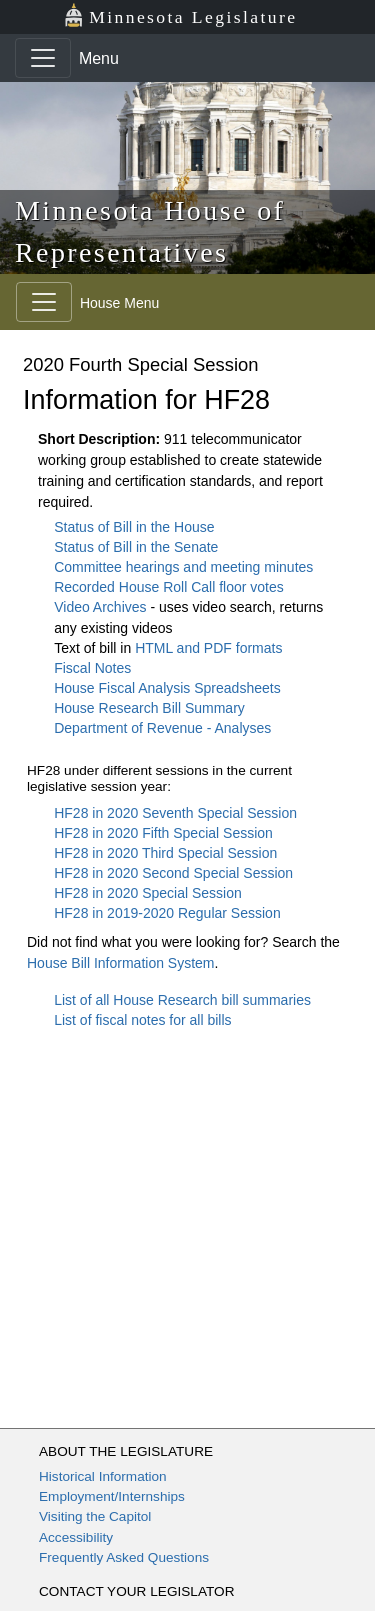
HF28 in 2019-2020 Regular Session (167, 913)
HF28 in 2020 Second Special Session (173, 873)
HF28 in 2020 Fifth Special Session (163, 833)
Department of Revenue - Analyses (162, 728)
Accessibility (76, 1537)
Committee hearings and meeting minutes (183, 567)
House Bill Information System (121, 963)
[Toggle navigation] (43, 58)
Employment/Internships (112, 1496)
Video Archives (102, 607)
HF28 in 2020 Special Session (148, 893)
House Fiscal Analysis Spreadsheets (167, 688)
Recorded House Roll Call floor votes (169, 587)
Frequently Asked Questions (124, 1557)
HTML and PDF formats (208, 648)
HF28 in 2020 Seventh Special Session (175, 813)
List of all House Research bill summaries (182, 1000)
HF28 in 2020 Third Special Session (165, 853)
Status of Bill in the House (134, 527)
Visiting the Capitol (95, 1516)
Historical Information (103, 1476)
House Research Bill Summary (149, 708)
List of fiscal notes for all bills (142, 1020)
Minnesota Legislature (180, 15)
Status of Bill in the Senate (136, 547)
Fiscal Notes (92, 668)
